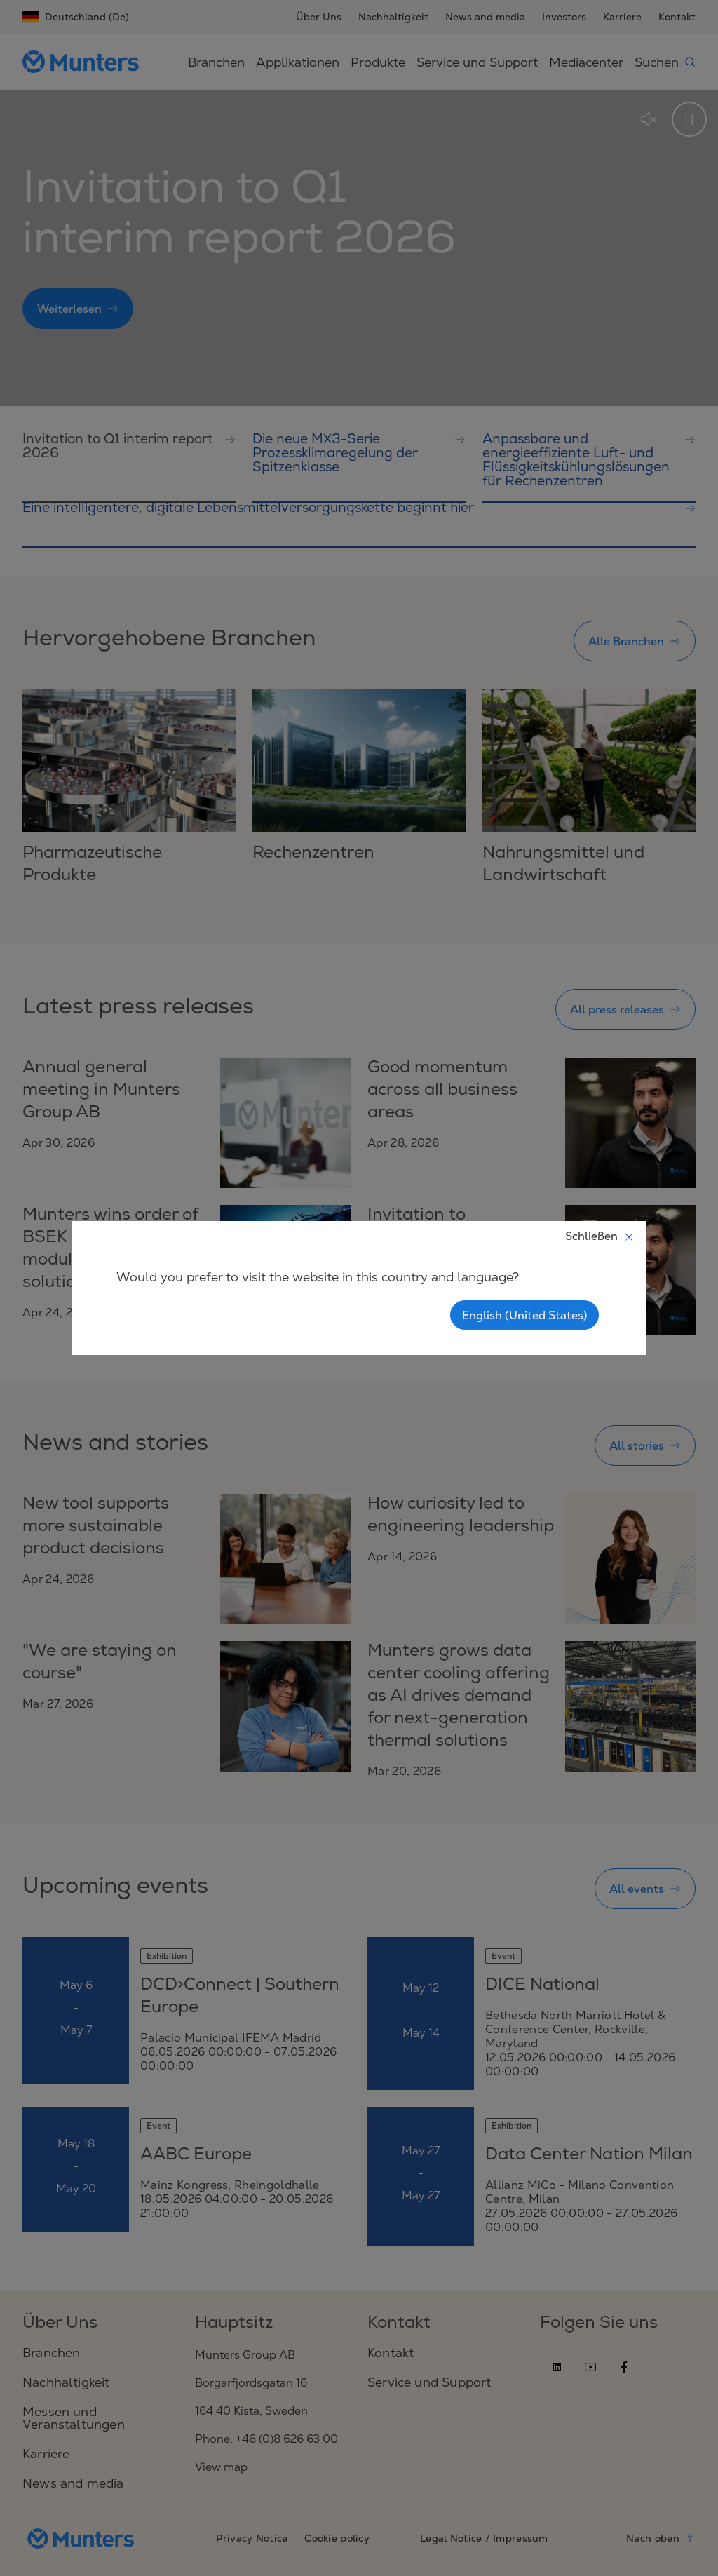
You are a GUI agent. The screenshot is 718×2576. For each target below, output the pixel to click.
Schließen (600, 1236)
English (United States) (524, 1315)
